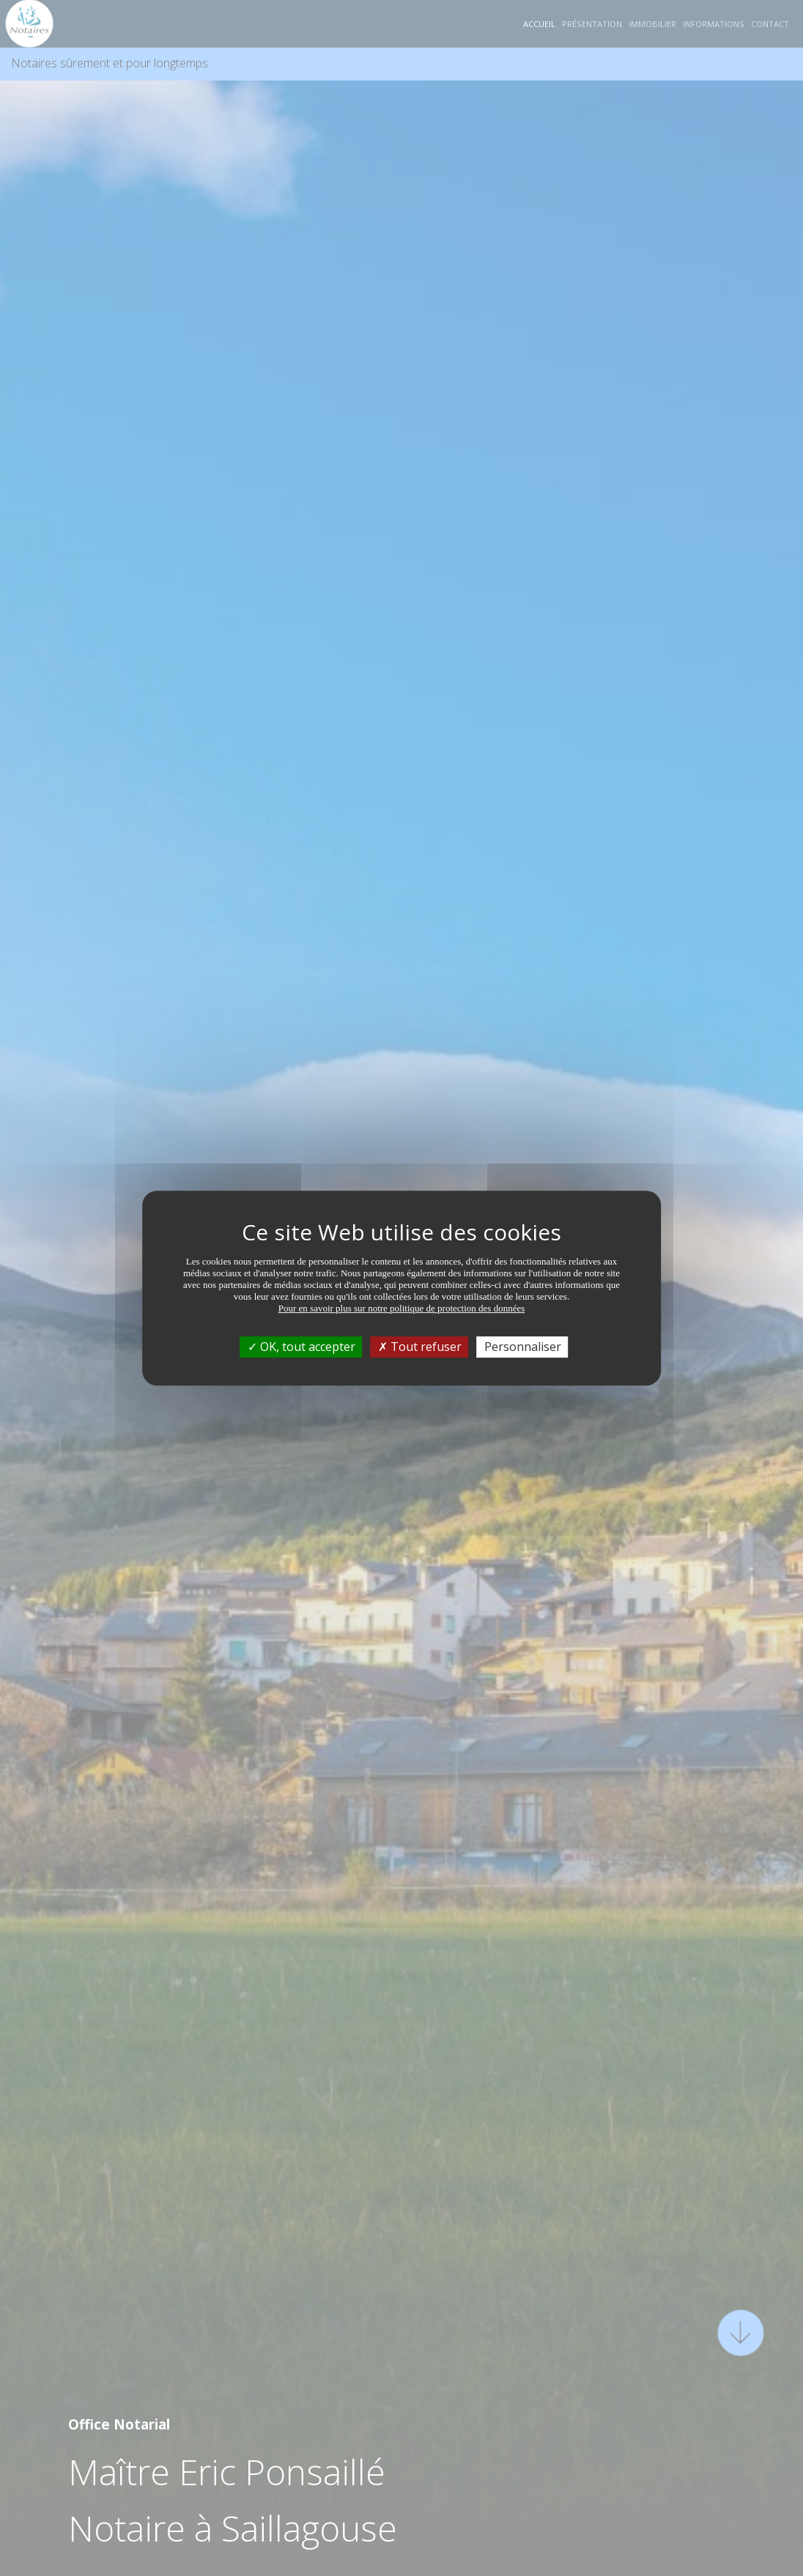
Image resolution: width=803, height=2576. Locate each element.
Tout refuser (420, 1347)
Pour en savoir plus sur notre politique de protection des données (401, 1308)
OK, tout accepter (301, 1347)
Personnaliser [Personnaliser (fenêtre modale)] (522, 1347)
